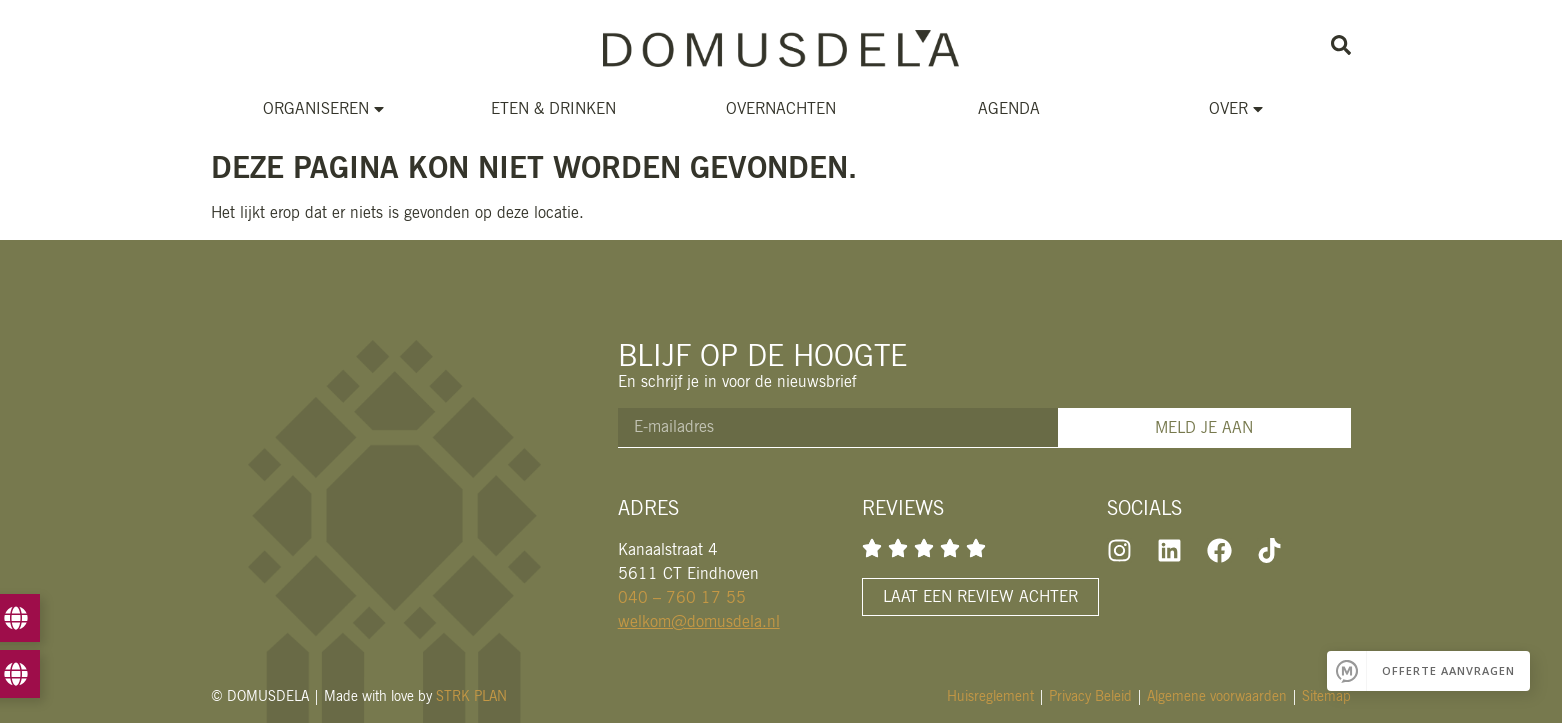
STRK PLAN (471, 696)
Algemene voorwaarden (1217, 696)
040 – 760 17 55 (682, 597)
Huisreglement (990, 696)
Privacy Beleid (1090, 696)
